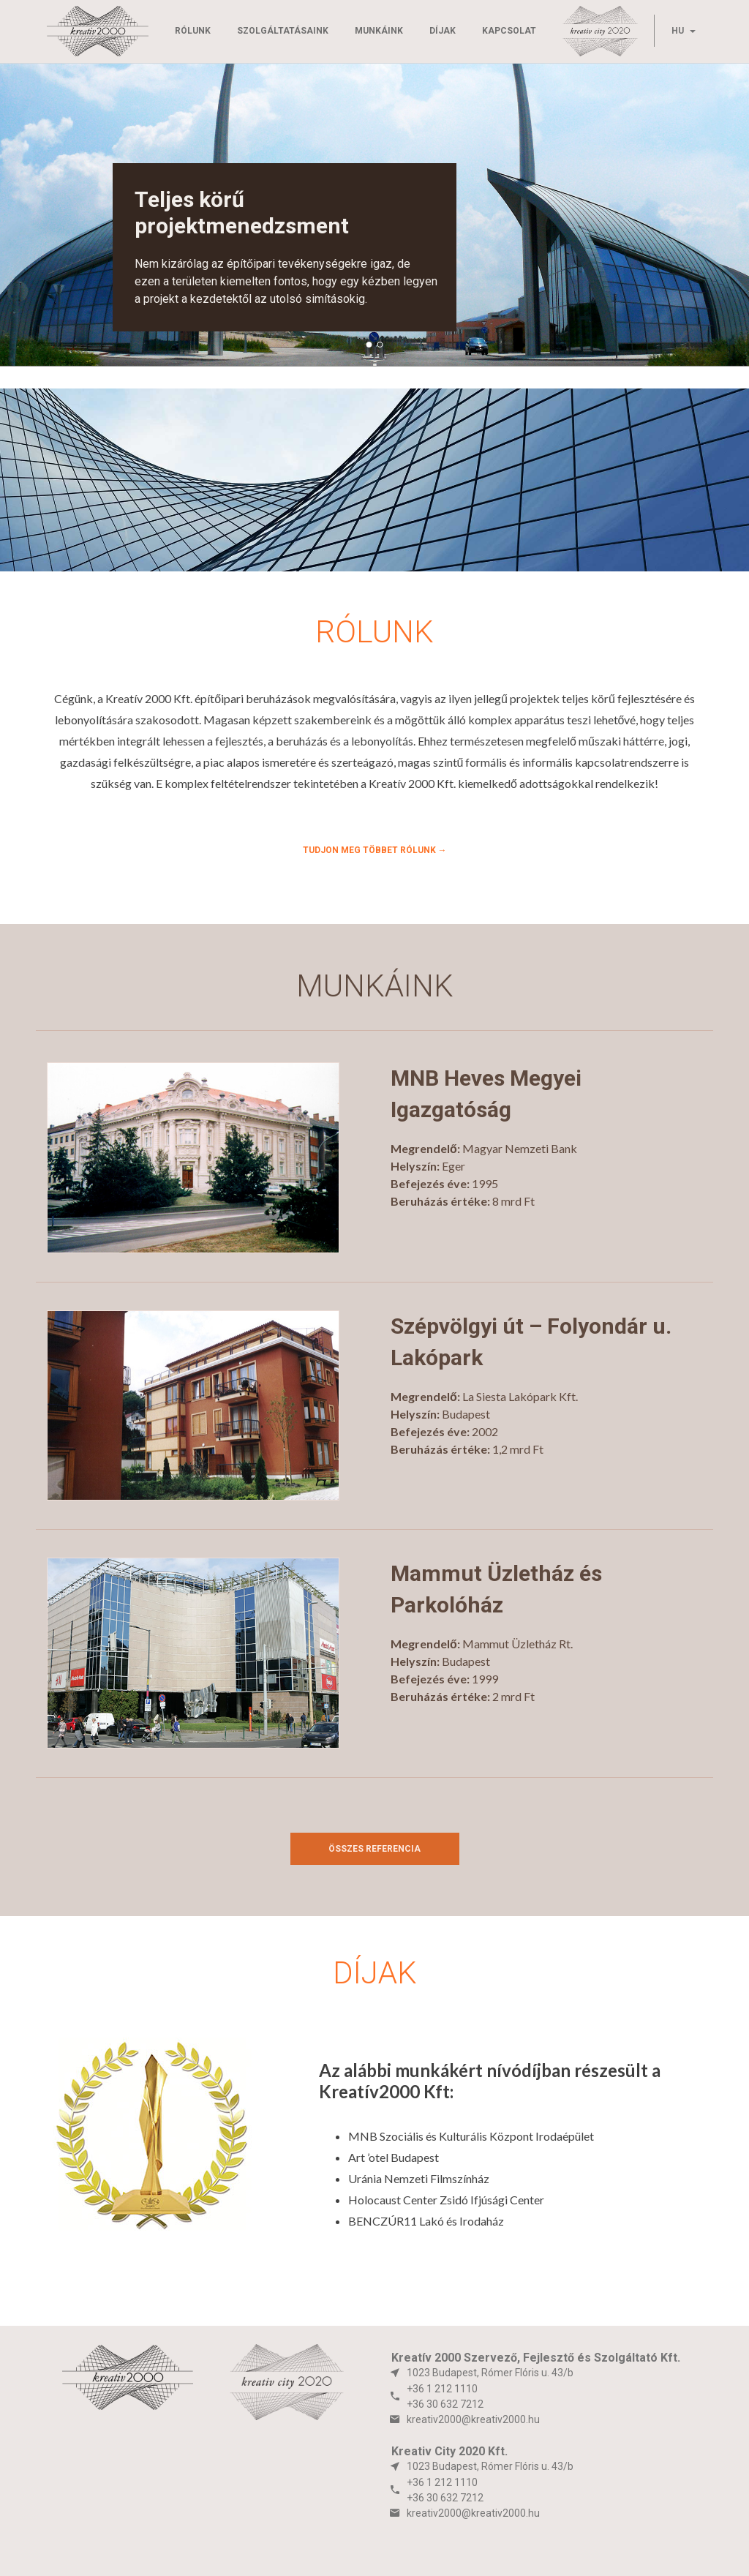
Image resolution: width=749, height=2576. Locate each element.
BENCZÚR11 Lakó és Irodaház (426, 2221)
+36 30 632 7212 (445, 2404)
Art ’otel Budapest (393, 2157)
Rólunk (193, 31)
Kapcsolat (509, 31)
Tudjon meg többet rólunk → (375, 850)
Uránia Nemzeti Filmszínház (418, 2178)
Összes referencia (374, 1849)
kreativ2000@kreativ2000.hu (473, 2419)
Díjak (442, 31)
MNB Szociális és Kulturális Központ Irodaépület (471, 2136)
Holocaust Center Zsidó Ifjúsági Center (446, 2200)
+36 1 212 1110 (442, 2389)
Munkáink (379, 31)
